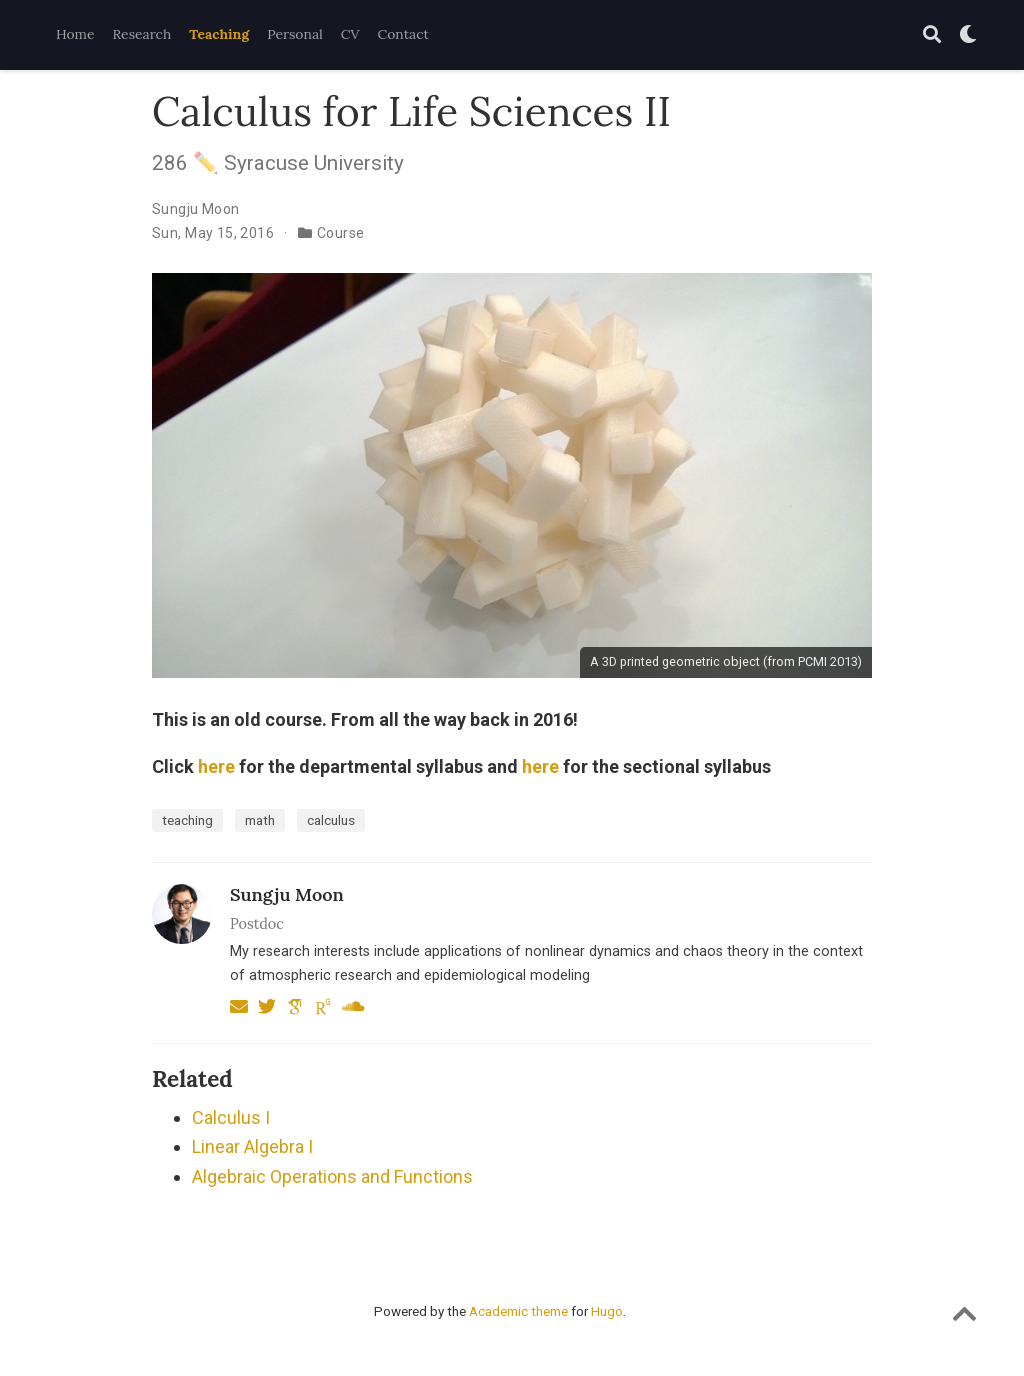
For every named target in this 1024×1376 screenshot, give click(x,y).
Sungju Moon (196, 209)
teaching (187, 820)
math (260, 820)
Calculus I (231, 1117)
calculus (331, 820)
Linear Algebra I (252, 1146)
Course (341, 233)
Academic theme (518, 1311)
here (216, 766)
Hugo (607, 1311)
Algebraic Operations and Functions (332, 1176)
